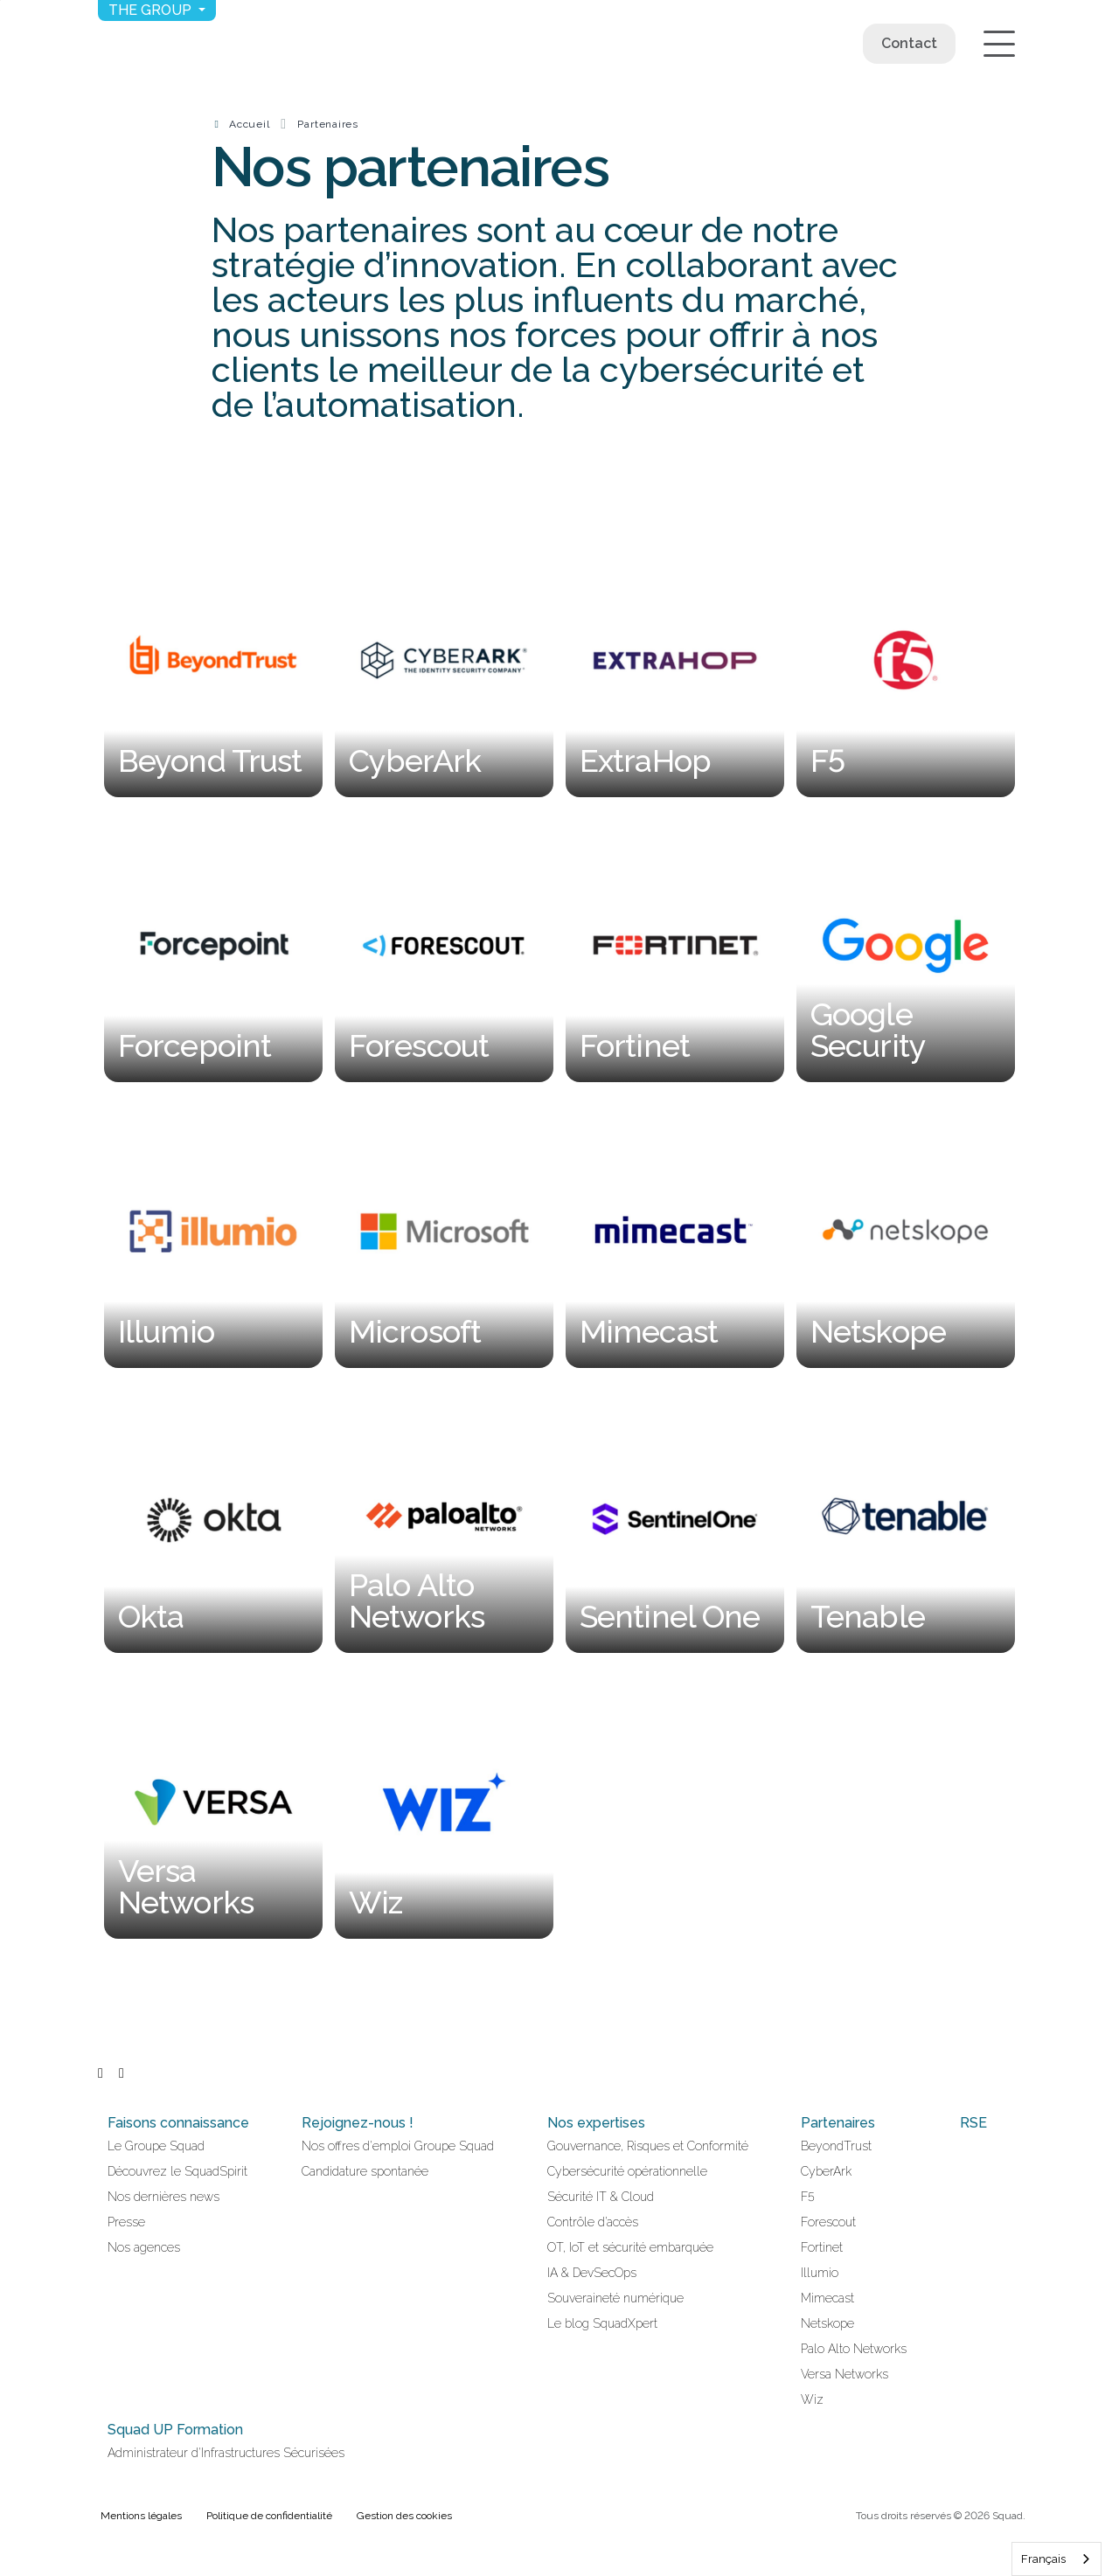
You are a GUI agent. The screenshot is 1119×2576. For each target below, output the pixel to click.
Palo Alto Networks (854, 2349)
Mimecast (827, 2298)
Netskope (827, 2323)
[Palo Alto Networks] (444, 1517)
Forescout (828, 2222)
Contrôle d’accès (592, 2222)
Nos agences (144, 2247)
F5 (808, 2197)
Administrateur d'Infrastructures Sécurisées (226, 2453)
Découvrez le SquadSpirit (177, 2171)
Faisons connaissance (178, 2122)
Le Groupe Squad (156, 2146)
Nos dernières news (163, 2197)
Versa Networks (844, 2374)
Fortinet (822, 2247)
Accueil (249, 124)
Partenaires (327, 124)
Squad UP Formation (175, 2429)
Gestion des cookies (404, 2516)
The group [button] (151, 10)
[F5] (905, 660)
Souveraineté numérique (615, 2298)
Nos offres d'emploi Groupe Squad (398, 2146)
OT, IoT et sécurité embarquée (630, 2247)
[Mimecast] (675, 1231)
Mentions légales (141, 2516)
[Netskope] (905, 1231)
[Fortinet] (675, 946)
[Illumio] (213, 1231)
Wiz (812, 2399)
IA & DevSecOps (591, 2273)
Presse (126, 2222)
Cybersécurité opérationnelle (627, 2171)
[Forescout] (444, 946)
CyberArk (826, 2171)
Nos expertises (596, 2122)
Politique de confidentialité (269, 2516)
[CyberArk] (444, 660)
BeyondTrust (836, 2146)
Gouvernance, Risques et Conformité (647, 2146)
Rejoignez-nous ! (358, 2122)
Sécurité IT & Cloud (600, 2197)
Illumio (819, 2273)
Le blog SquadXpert (602, 2323)
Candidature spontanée (365, 2171)
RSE (973, 2122)
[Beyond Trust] (213, 660)
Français (1043, 2559)
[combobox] (1056, 2559)
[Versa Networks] (213, 1803)
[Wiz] (444, 1803)
